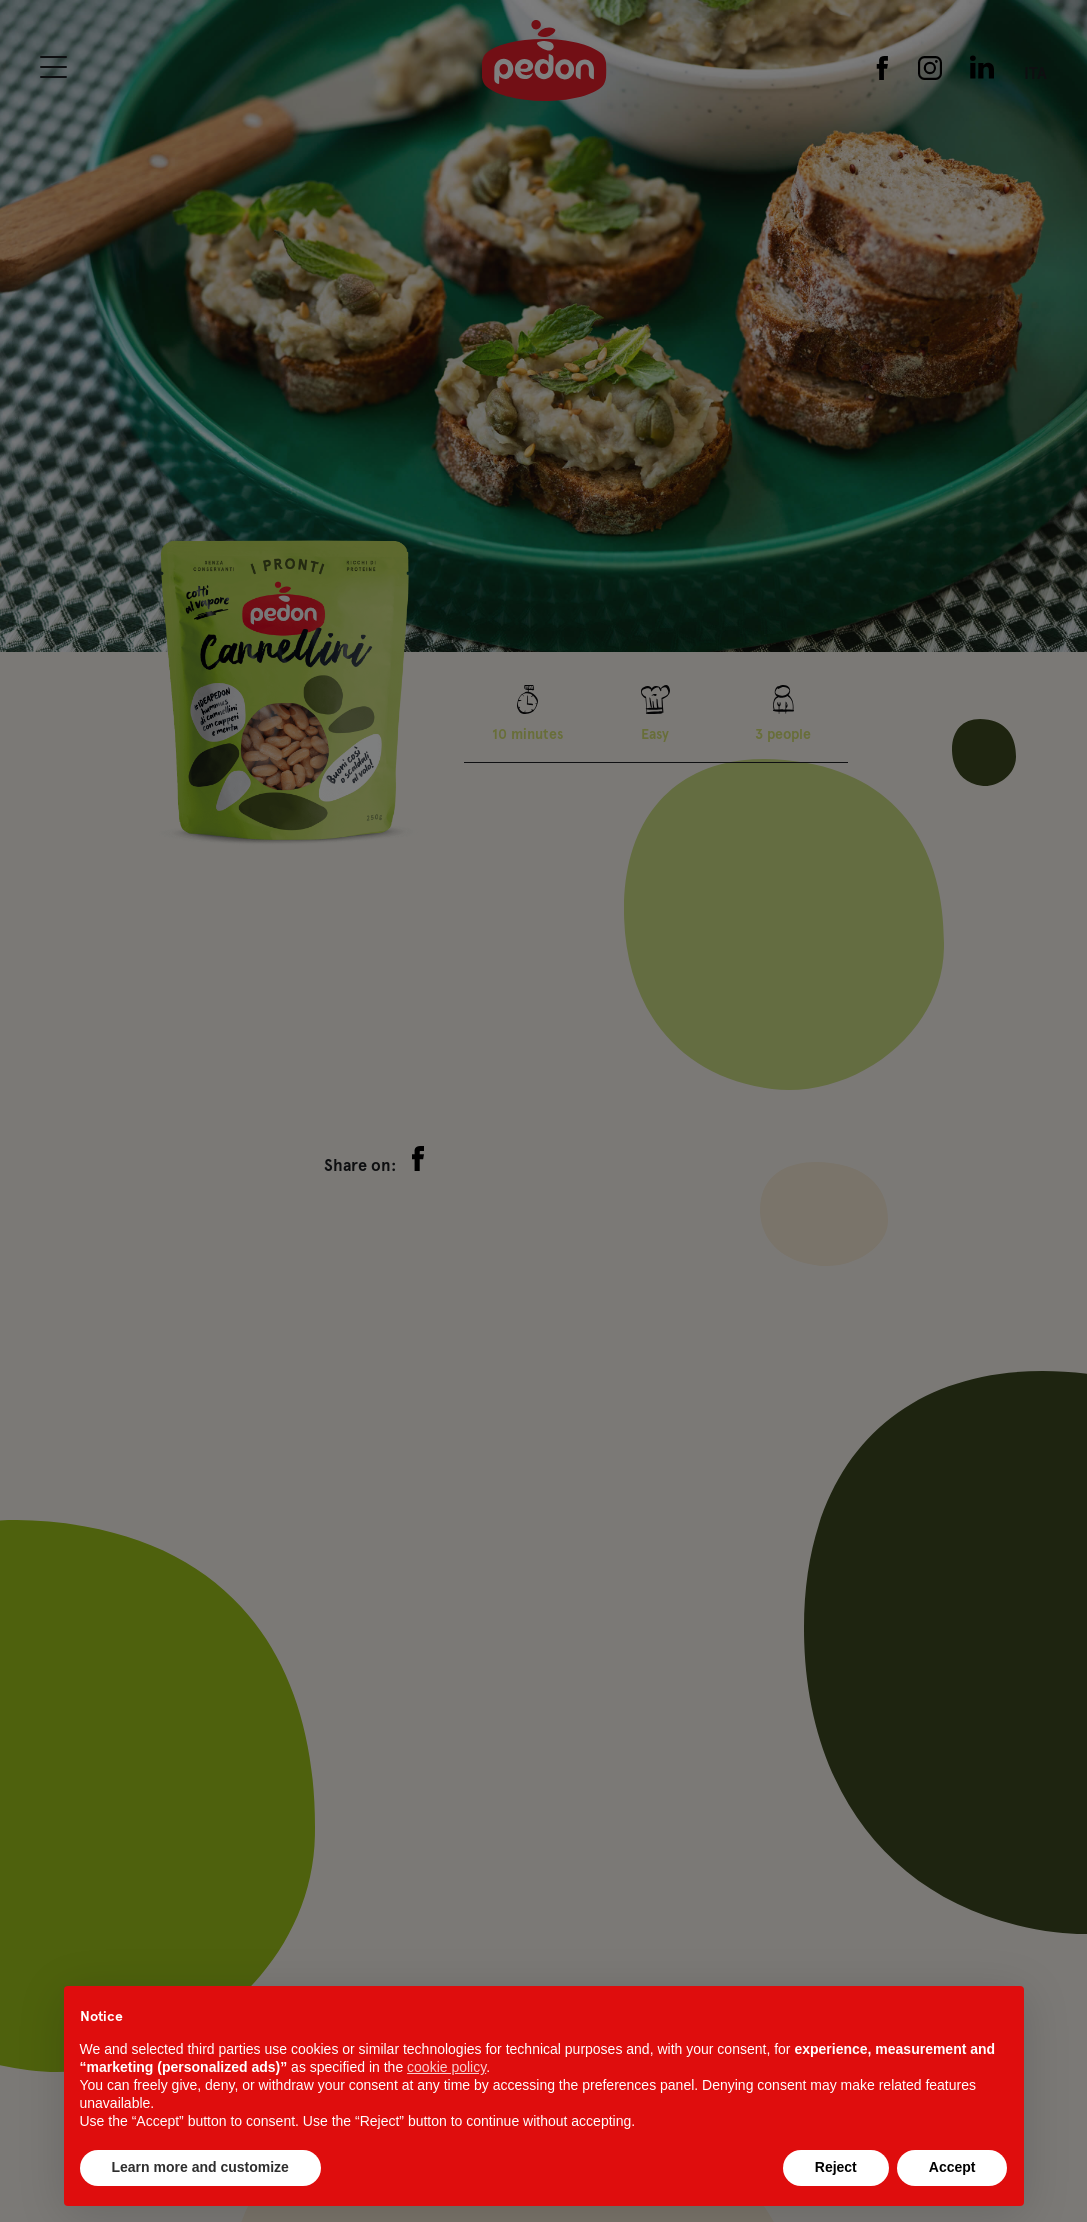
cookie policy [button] (446, 2067)
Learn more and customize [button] (200, 2167)
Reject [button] (836, 2167)
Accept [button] (952, 2167)
